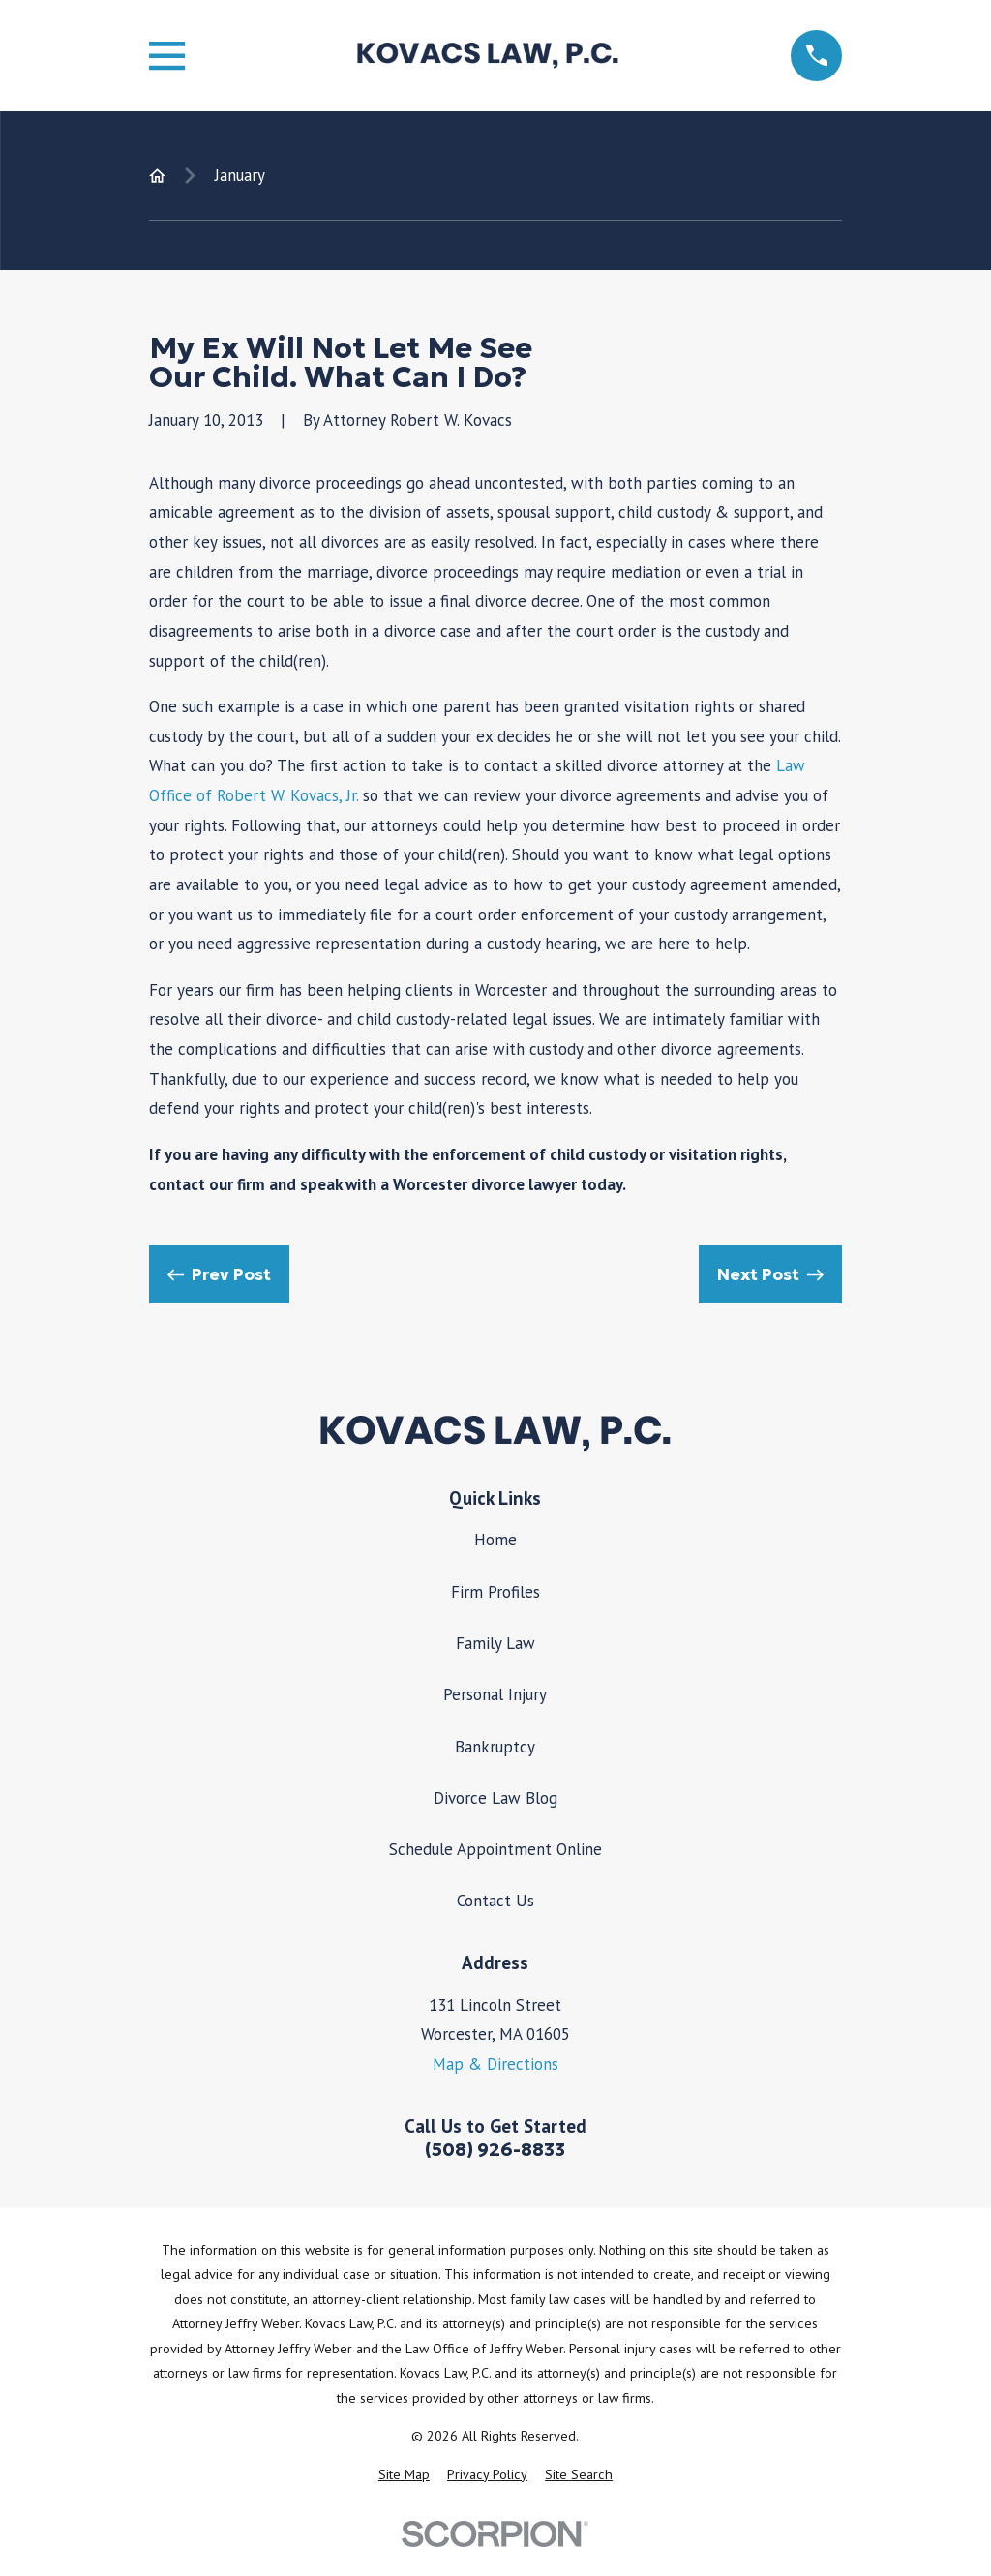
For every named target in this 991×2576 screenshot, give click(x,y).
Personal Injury (495, 1694)
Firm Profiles (495, 1592)
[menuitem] (404, 2475)
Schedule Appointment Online (495, 1849)
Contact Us (495, 1900)
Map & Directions (495, 2064)
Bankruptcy (495, 1746)
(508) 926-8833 (495, 2150)
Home (495, 1539)
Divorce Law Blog (495, 1798)
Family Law (495, 1643)
